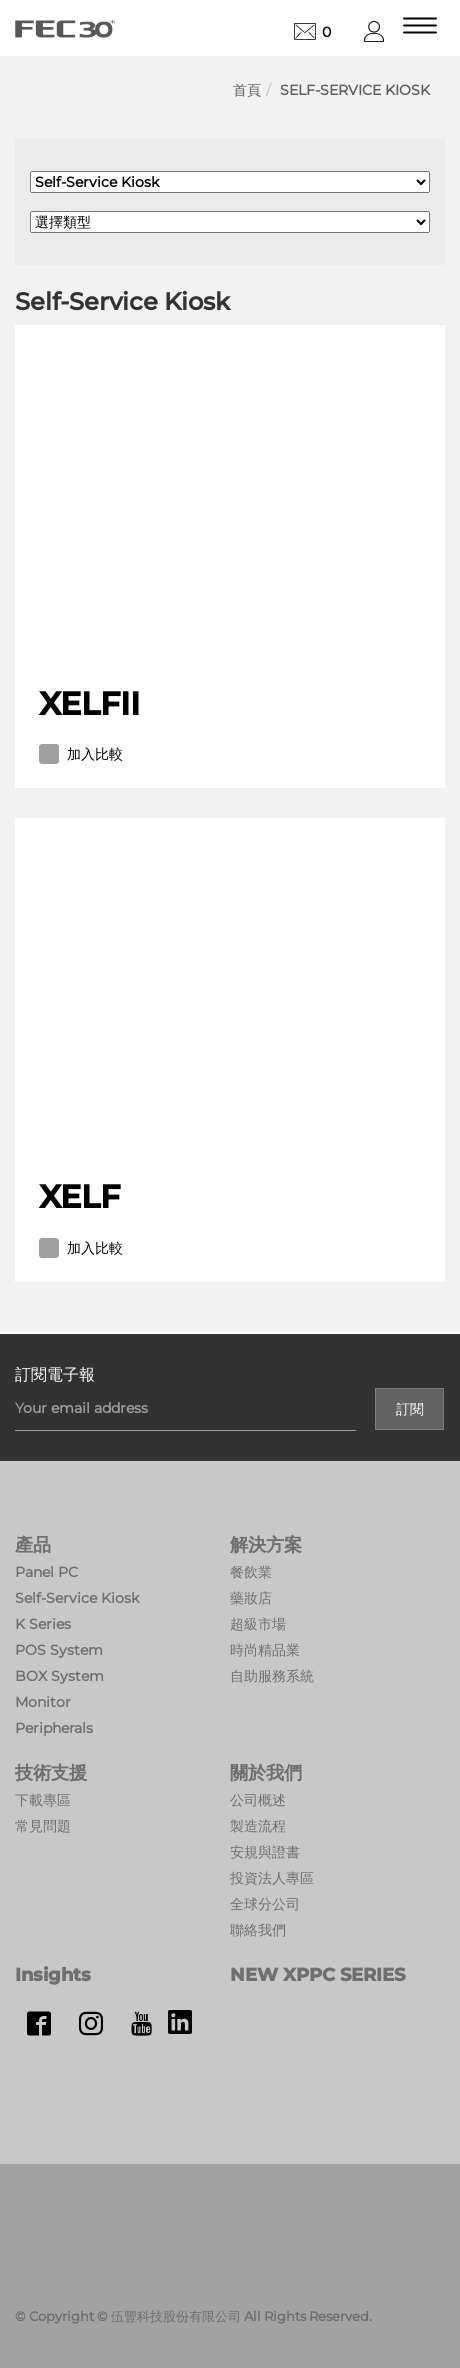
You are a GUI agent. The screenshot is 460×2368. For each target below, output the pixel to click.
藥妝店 (251, 1598)
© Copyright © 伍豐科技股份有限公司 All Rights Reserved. (193, 2316)
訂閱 (410, 1409)
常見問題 (43, 1826)
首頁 (247, 90)
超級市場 (258, 1624)
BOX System (59, 1676)
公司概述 (258, 1800)
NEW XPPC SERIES (317, 1975)
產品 (33, 1545)
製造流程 (258, 1826)
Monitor (43, 1702)
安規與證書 (265, 1852)
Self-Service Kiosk (355, 90)
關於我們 (266, 1773)
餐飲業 (251, 1572)
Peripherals (54, 1728)
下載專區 (43, 1800)
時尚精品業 (265, 1650)
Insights (53, 1975)
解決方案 (266, 1545)
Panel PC (46, 1572)
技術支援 (51, 1773)
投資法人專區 (272, 1878)
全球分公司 (265, 1904)
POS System (59, 1650)
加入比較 (81, 754)
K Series (43, 1624)
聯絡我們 (258, 1930)
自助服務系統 (272, 1676)
